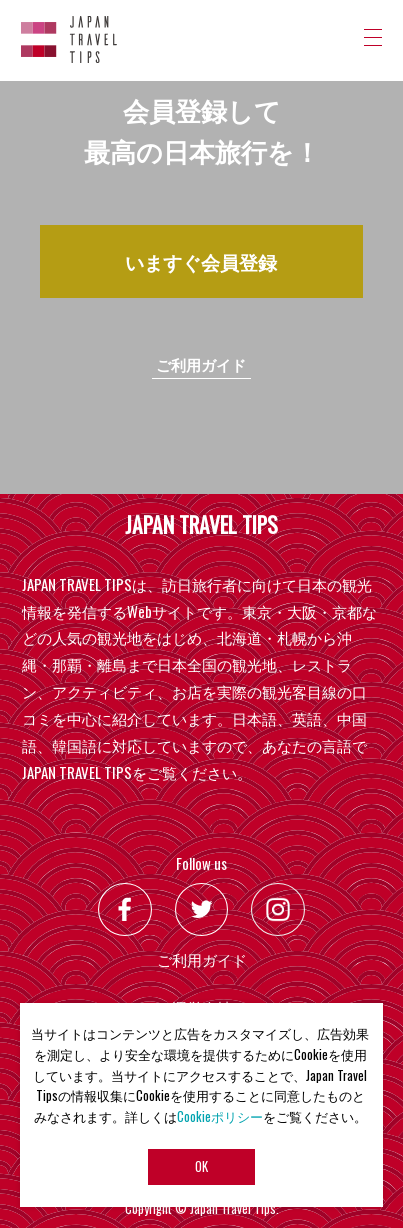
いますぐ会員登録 (201, 261)
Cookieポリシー (220, 1116)
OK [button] (201, 1167)
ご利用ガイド (201, 364)
